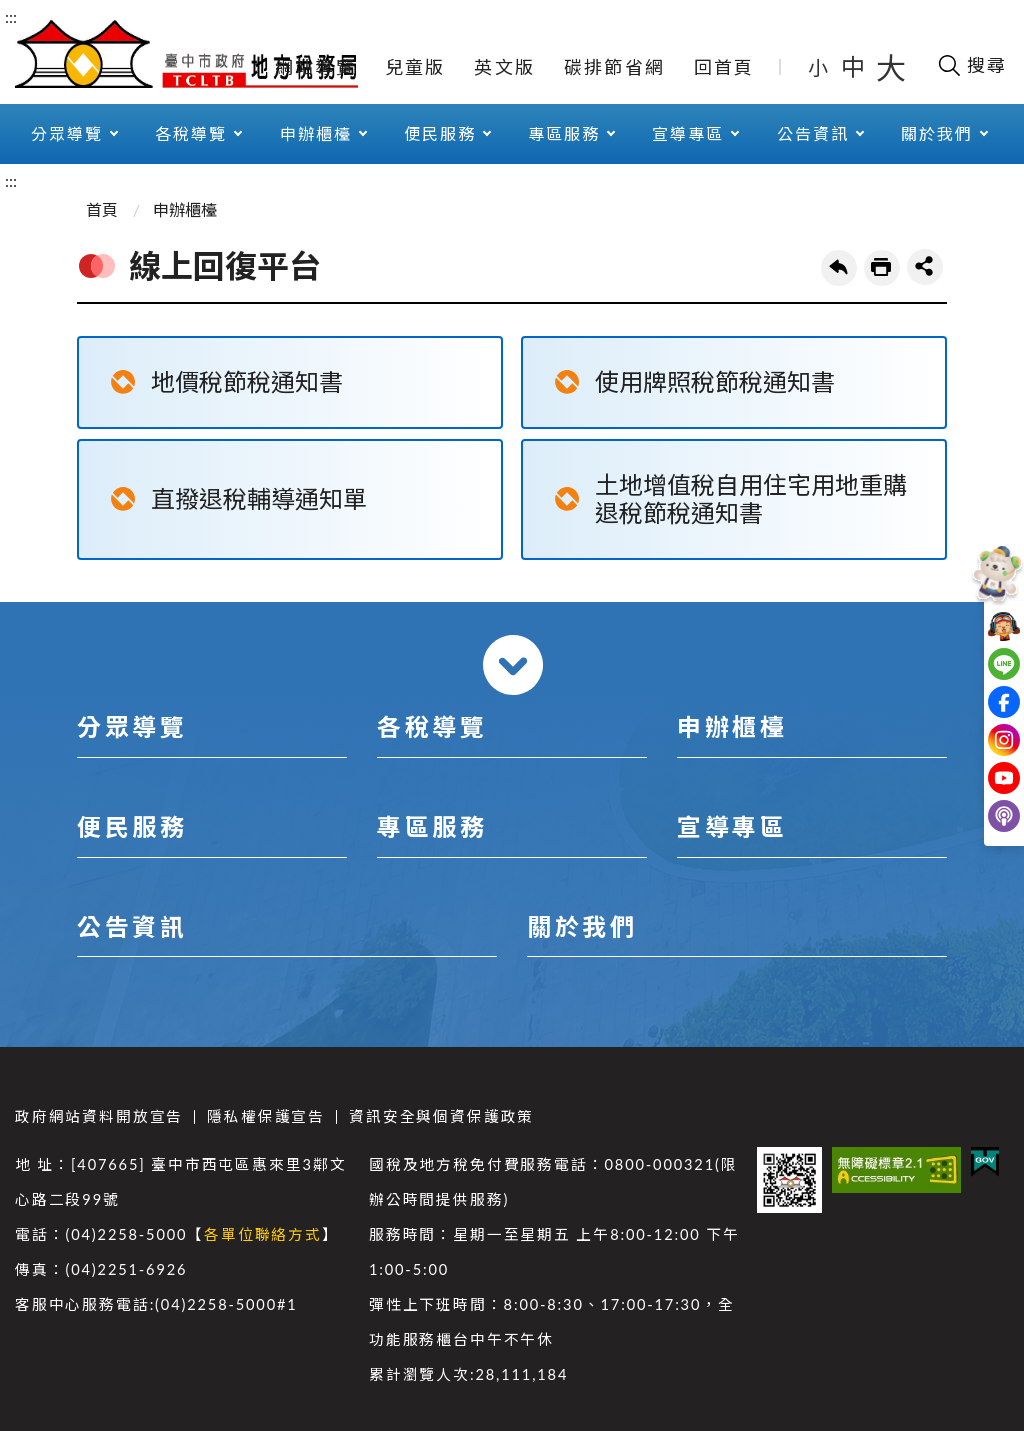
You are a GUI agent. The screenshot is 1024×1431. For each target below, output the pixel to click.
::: (11, 16)
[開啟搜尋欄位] (971, 65)
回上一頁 (839, 268)
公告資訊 (813, 133)
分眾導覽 (67, 133)
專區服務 (564, 133)
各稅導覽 (191, 133)
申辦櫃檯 (316, 133)
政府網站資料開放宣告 (99, 1116)
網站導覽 (315, 67)
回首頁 (724, 67)
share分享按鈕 (925, 267)
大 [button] (891, 67)
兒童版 (415, 67)
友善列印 (882, 268)
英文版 (504, 67)
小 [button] (819, 67)
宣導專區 (688, 133)
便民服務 (440, 133)
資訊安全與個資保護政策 (441, 1116)
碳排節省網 (614, 67)
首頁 (102, 209)
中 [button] (855, 66)
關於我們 (937, 133)
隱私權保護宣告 (266, 1116)
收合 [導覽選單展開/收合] (513, 665)
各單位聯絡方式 (263, 1234)
